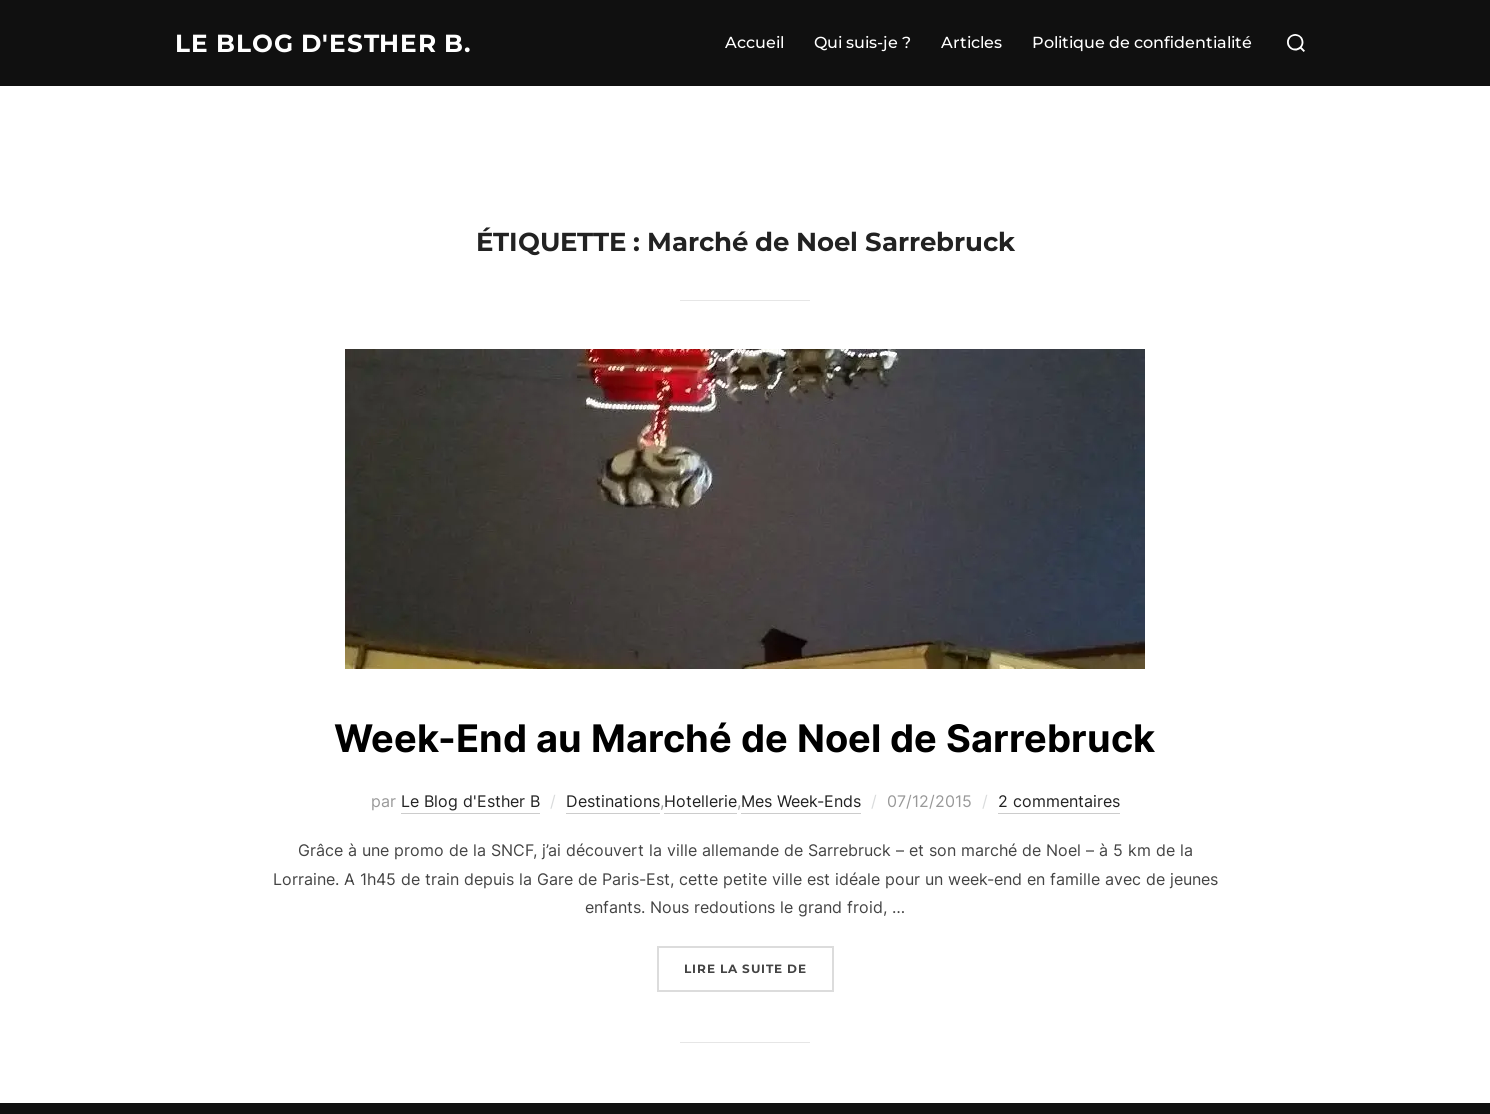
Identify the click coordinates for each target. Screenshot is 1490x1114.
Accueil (754, 42)
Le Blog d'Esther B (470, 801)
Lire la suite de (759, 966)
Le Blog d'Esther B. (331, 43)
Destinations (613, 801)
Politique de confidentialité (1142, 42)
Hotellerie (700, 801)
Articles (971, 42)
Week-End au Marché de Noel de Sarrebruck (744, 736)
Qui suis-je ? (862, 42)
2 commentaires (1059, 801)
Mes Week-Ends (801, 801)
